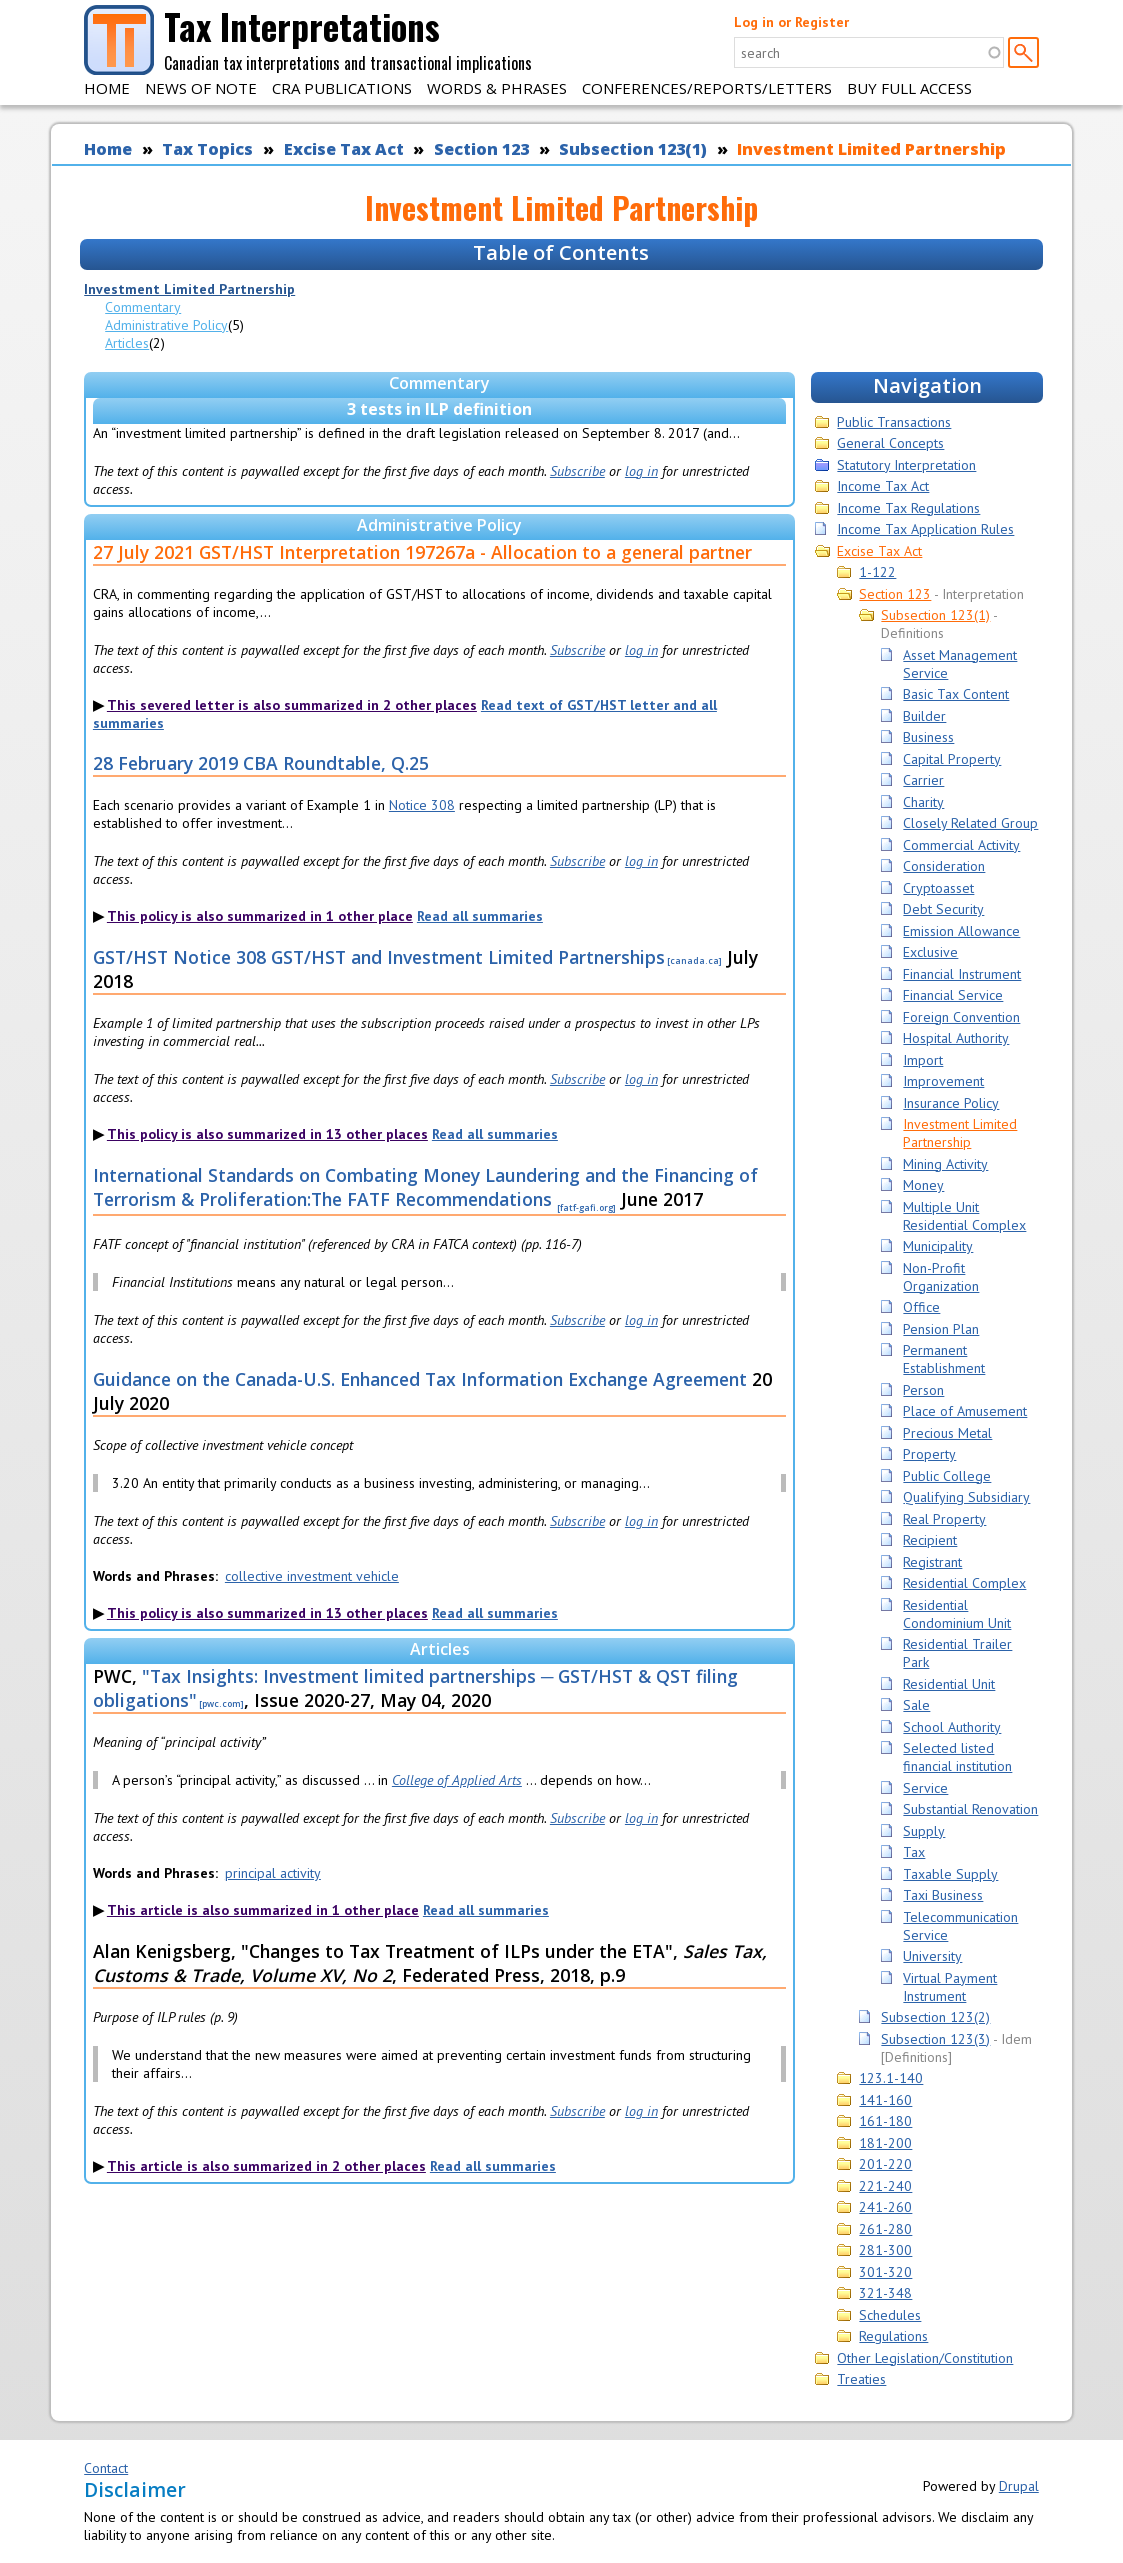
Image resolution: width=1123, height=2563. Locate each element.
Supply (924, 1831)
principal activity (273, 1873)
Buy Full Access (909, 88)
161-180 (885, 2121)
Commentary (143, 307)
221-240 (885, 2186)
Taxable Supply (950, 1874)
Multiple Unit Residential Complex (964, 1216)
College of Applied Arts (457, 1780)
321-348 (885, 2293)
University (932, 1956)
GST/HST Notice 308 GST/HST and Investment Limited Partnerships (379, 957)
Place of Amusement (965, 1411)
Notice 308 (422, 805)
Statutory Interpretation (906, 465)
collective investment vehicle (312, 1576)
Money (923, 1185)
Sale (916, 1705)
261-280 (885, 2229)
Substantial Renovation (970, 1809)
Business (928, 737)
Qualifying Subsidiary (966, 1497)
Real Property (944, 1519)
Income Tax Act (883, 486)
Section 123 (481, 149)
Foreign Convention (961, 1017)
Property (929, 1454)
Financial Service (953, 995)
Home (107, 88)
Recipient (930, 1540)
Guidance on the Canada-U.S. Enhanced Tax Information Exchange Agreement (420, 1379)
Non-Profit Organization (941, 1277)
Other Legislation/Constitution (925, 2358)
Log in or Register (791, 22)
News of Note (201, 88)
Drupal (1019, 2486)
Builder (924, 716)
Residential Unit (949, 1684)
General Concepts (890, 443)
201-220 (885, 2164)
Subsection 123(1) (633, 149)
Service (925, 1788)
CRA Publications (342, 88)
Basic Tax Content (956, 694)
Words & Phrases (497, 88)
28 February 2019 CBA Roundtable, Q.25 (261, 763)
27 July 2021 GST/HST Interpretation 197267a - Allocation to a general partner (422, 552)
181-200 (885, 2143)
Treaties (861, 2379)
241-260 (885, 2207)
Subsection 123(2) (935, 2017)
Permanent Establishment (944, 1359)
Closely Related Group (970, 823)
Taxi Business (943, 1895)
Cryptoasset (938, 888)
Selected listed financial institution (957, 1757)
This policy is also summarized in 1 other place (260, 916)
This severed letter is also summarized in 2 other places (292, 705)
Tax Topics (207, 149)
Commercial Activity (961, 845)
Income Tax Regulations (908, 508)
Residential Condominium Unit (957, 1614)
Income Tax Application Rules (925, 529)
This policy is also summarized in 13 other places (267, 1134)
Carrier (923, 780)
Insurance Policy (951, 1103)
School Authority (952, 1727)
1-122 (877, 572)
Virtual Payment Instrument (950, 1987)
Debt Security (943, 909)
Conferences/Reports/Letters (707, 88)
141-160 (885, 2100)
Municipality (938, 1246)
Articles (127, 343)
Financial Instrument (962, 974)
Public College (947, 1476)
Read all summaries (480, 916)
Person (923, 1390)
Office (921, 1307)
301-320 (885, 2272)
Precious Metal (947, 1433)
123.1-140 (891, 2078)
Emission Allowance (961, 931)
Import (923, 1060)
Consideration (944, 866)
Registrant (932, 1562)
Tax (914, 1852)
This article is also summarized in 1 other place (263, 1910)
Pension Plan (941, 1329)
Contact (106, 2468)
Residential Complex (964, 1583)
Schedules (890, 2315)
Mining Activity (945, 1164)
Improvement (943, 1081)
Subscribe (577, 471)
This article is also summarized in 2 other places (266, 2166)
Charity (923, 802)
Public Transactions (894, 422)
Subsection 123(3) (935, 2039)
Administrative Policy (166, 325)
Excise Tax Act (344, 149)
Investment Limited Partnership (871, 149)
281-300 (885, 2250)
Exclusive (930, 952)
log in (641, 471)
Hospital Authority (956, 1038)
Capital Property (952, 759)
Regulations (893, 2336)
